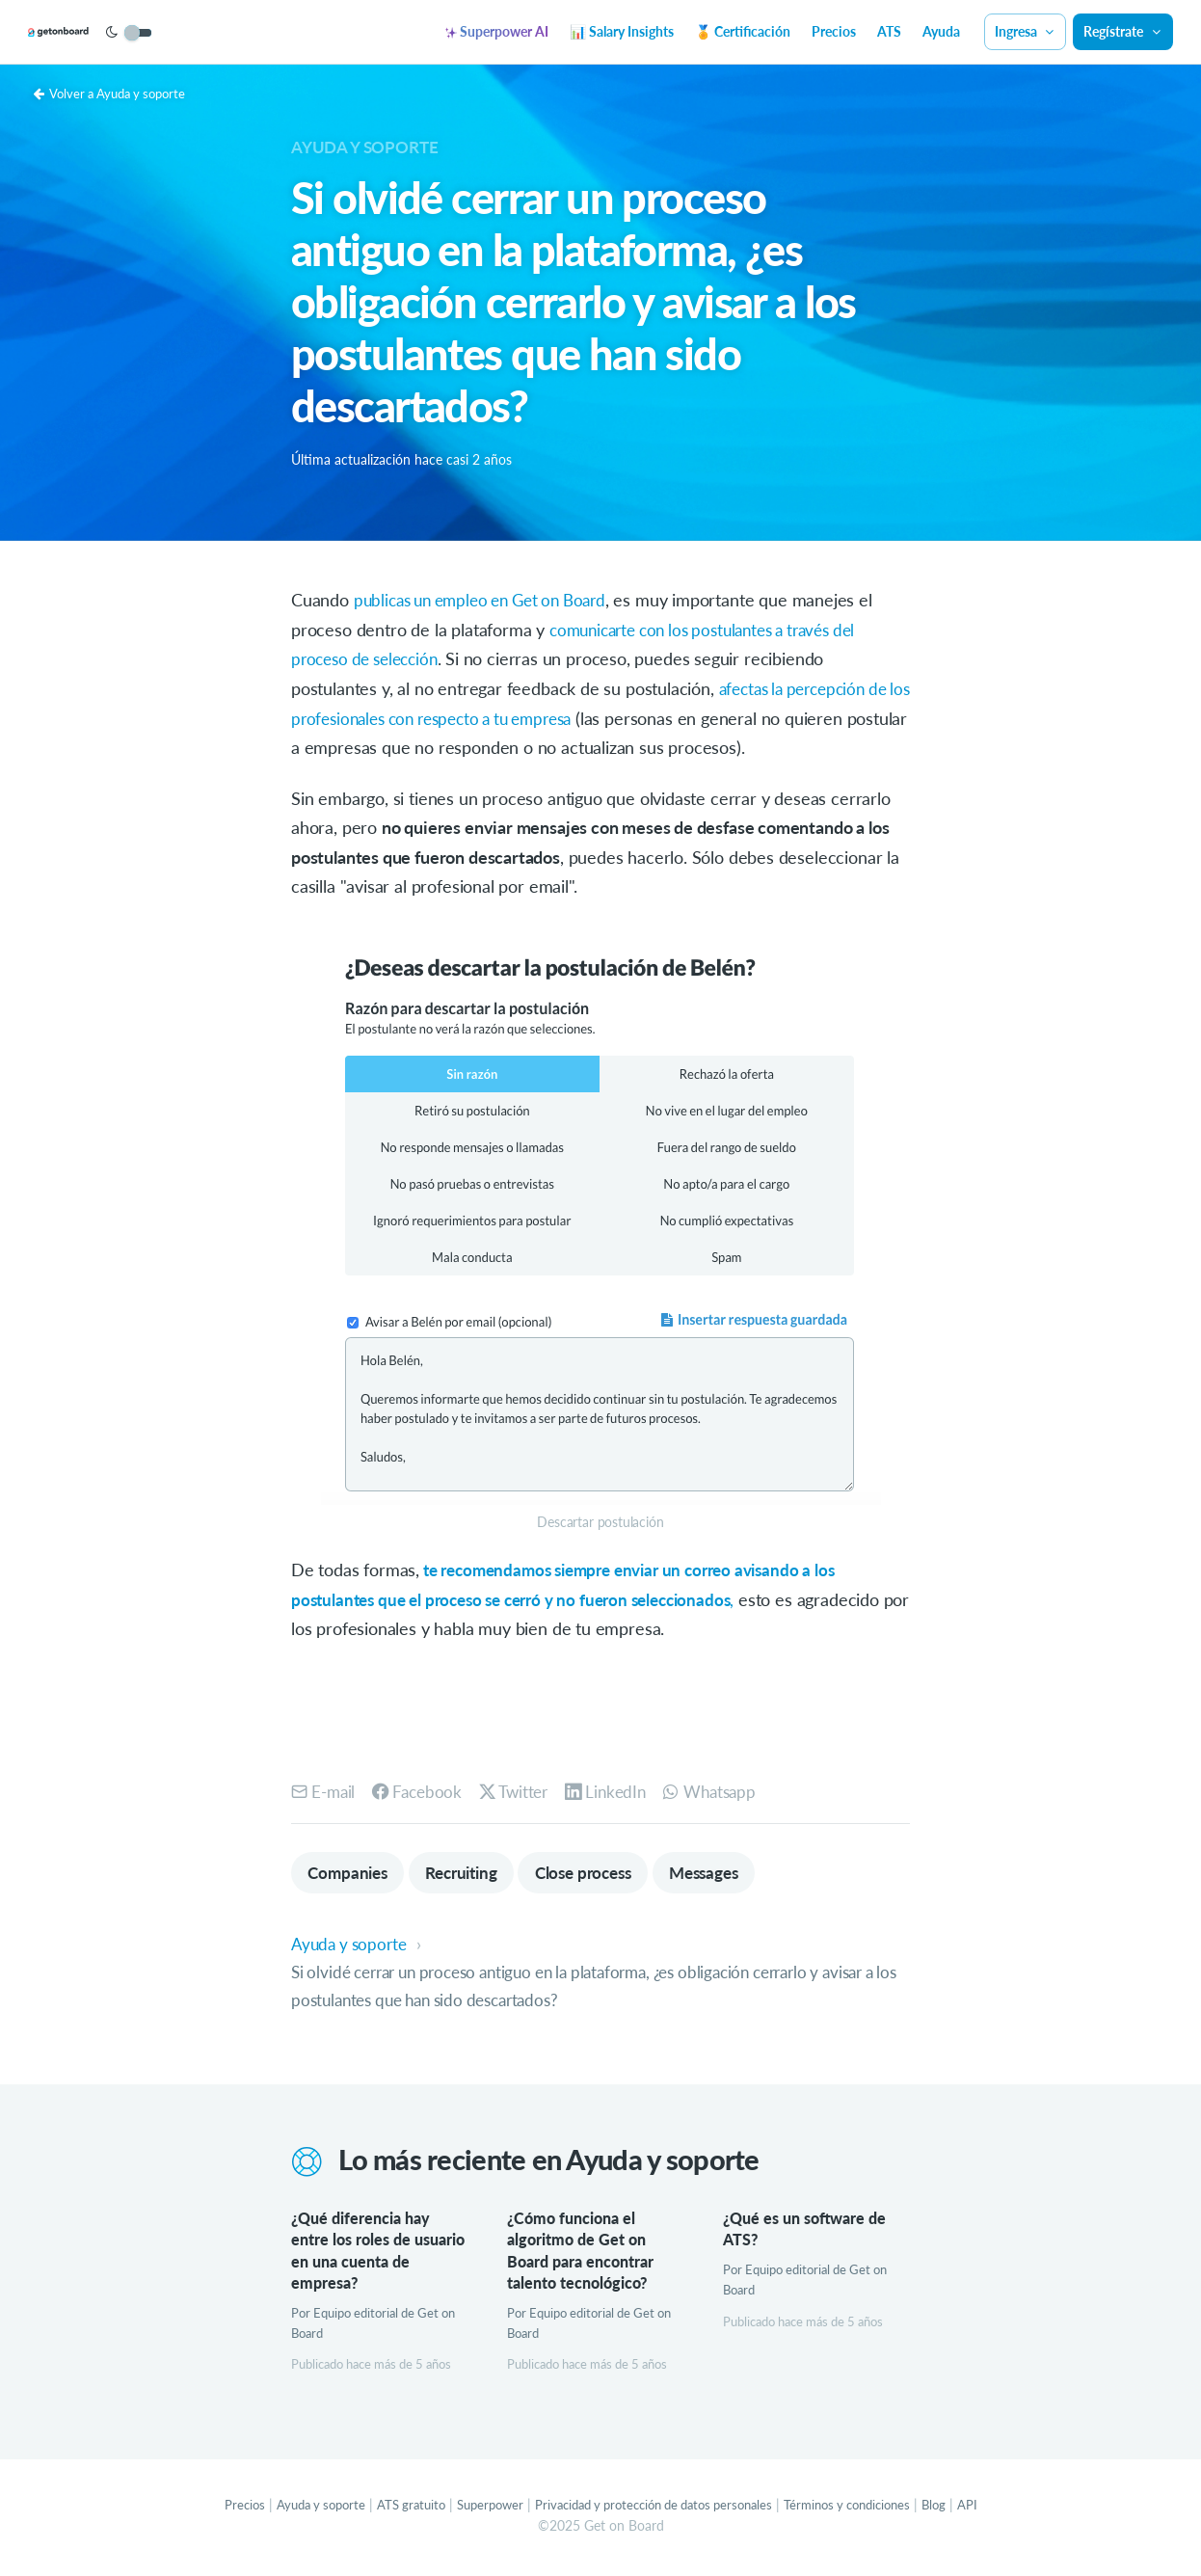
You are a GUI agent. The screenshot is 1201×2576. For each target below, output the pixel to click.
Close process (602, 1872)
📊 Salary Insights (622, 31)
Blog (960, 2508)
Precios (834, 31)
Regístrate (1122, 31)
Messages (731, 1872)
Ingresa (1025, 31)
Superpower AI (496, 31)
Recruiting (471, 1872)
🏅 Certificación (742, 31)
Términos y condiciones (867, 2508)
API (995, 2508)
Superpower (478, 2508)
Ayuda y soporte (369, 146)
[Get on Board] (88, 32)
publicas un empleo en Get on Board (490, 599)
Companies (350, 1872)
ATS (889, 31)
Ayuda (941, 31)
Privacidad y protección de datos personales (656, 2508)
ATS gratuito (394, 2508)
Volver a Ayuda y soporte (116, 93)
